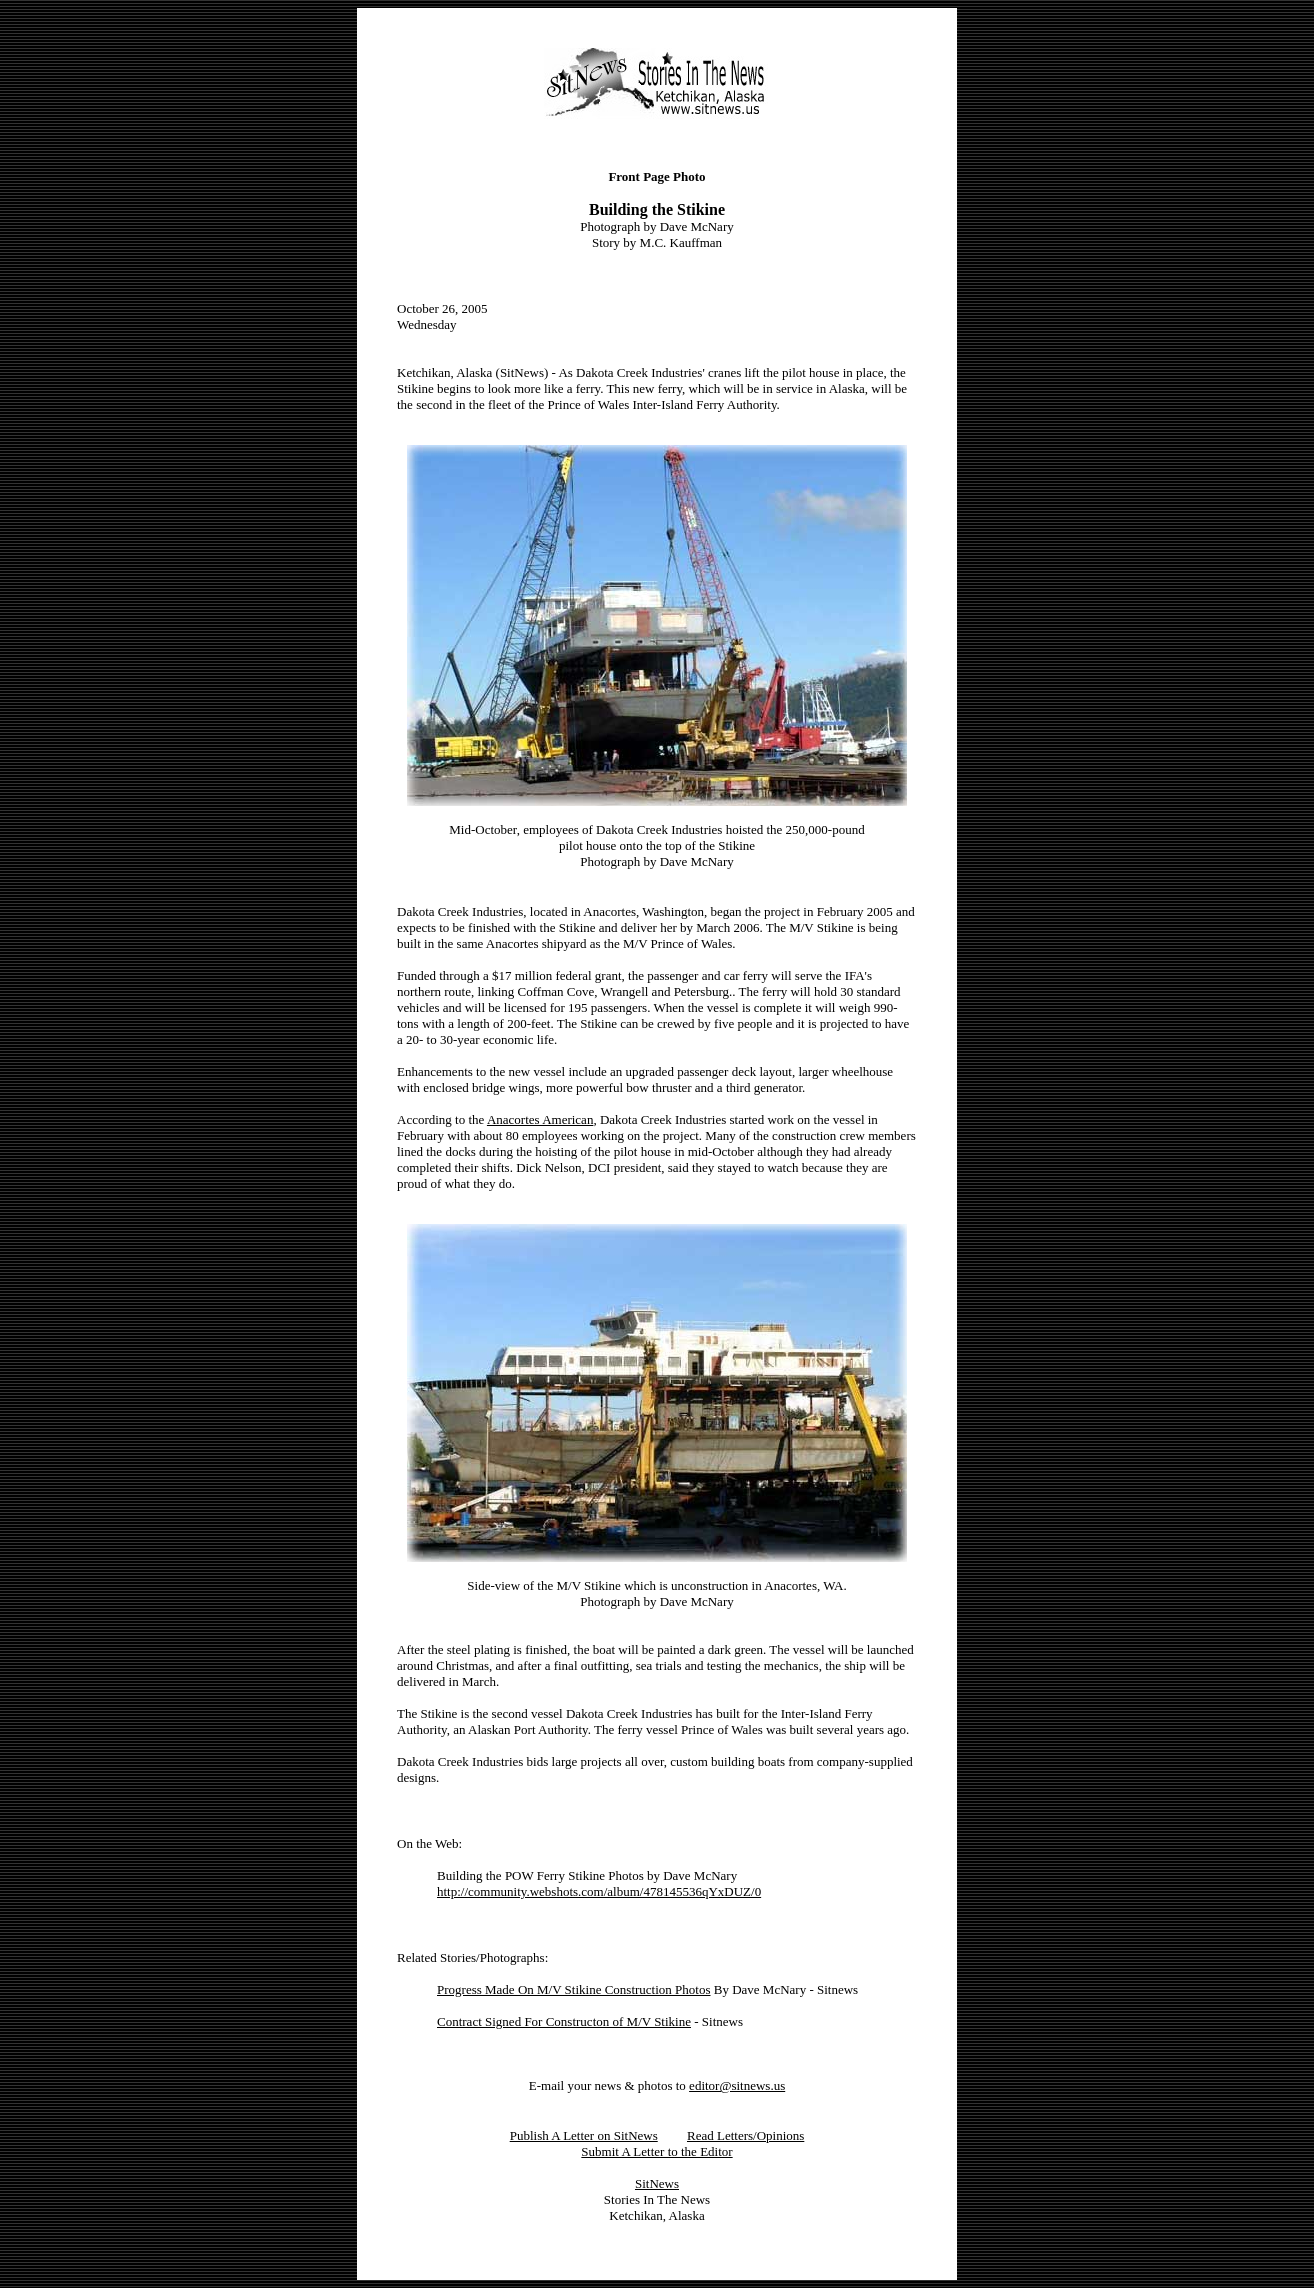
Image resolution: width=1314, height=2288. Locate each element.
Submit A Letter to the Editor (656, 2151)
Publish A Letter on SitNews (584, 2135)
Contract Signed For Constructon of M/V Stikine (564, 2021)
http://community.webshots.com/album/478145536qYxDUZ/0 (599, 1891)
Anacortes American (540, 1119)
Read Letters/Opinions (745, 2135)
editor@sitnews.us (737, 2085)
